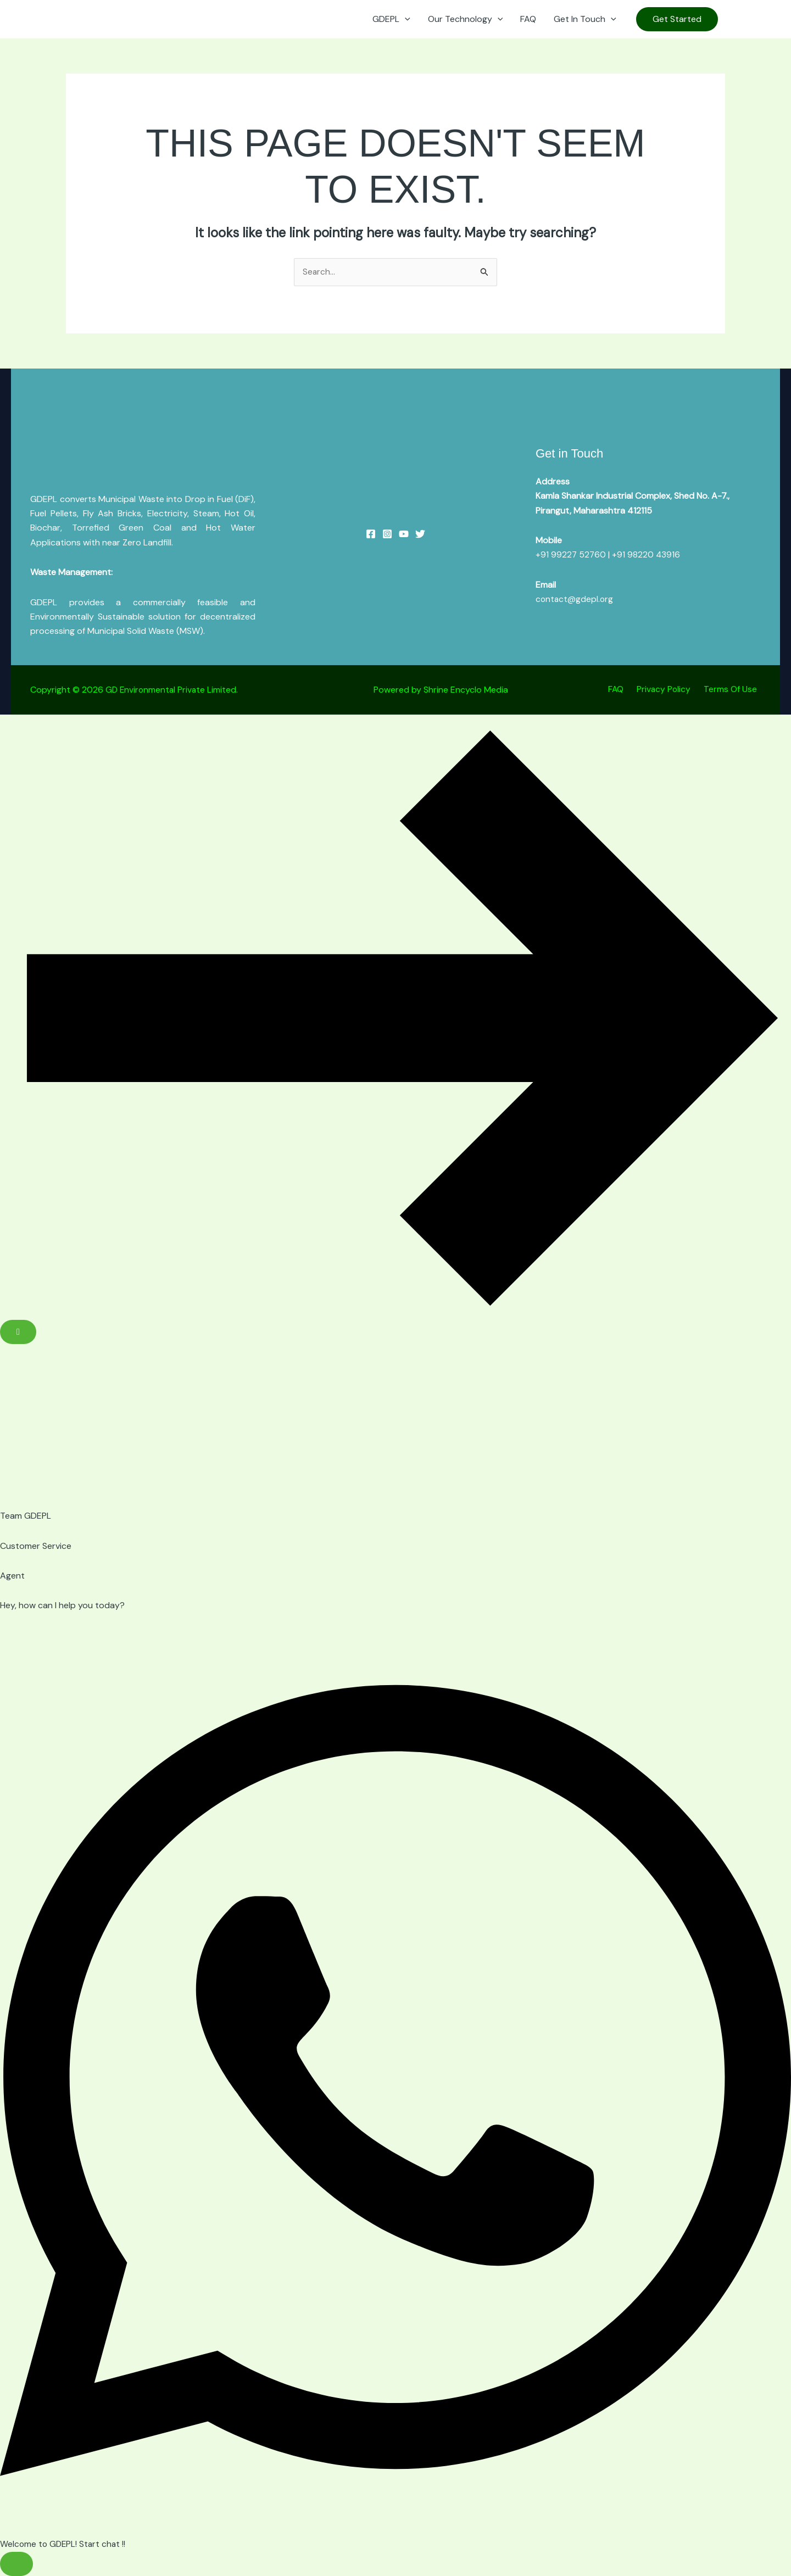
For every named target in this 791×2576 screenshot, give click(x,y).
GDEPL (391, 19)
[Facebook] (371, 534)
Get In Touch (585, 19)
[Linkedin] (767, 20)
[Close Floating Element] (18, 1332)
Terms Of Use (734, 689)
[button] (404, 19)
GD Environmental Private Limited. (173, 689)
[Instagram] (750, 20)
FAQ (528, 19)
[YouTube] (734, 20)
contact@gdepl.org (575, 599)
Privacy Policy (671, 689)
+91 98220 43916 (647, 555)
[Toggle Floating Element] (16, 2564)
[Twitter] (420, 534)
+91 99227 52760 (571, 555)
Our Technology (465, 19)
